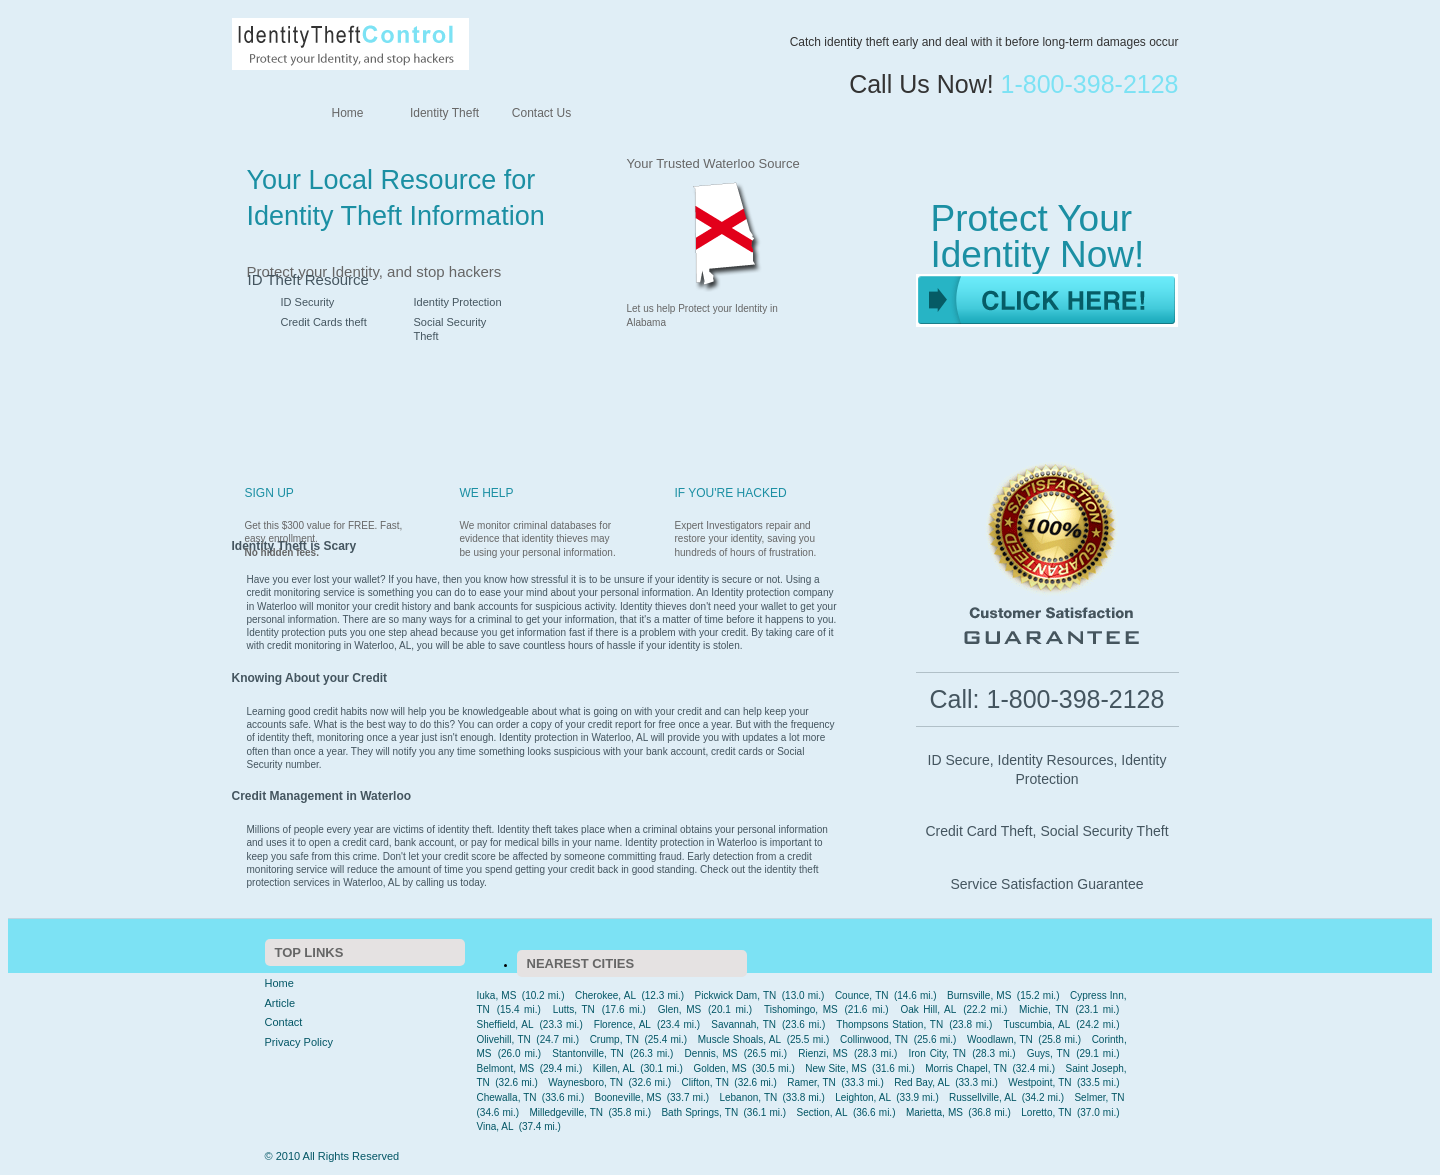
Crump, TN (614, 1039)
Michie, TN (1043, 1009)
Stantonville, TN (588, 1053)
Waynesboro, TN (585, 1082)
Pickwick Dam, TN (736, 995)
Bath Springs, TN (699, 1112)
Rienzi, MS (822, 1053)
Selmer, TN (1099, 1097)
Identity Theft (444, 113)
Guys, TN (1048, 1053)
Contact (284, 1022)
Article (280, 1003)
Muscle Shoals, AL (739, 1039)
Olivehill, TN (504, 1039)
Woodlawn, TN (1000, 1039)
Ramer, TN (811, 1082)
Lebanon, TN (748, 1097)
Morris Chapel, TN (966, 1068)
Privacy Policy (299, 1042)
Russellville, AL (982, 1097)
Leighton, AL (863, 1097)
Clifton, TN (704, 1082)
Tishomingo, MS (801, 1009)
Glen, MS (680, 1009)
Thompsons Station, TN (889, 1024)
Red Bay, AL (922, 1082)
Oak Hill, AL (928, 1009)
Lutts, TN (574, 1009)
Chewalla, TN (507, 1097)
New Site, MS (835, 1068)
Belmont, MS (506, 1068)
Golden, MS (719, 1068)
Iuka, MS (497, 995)
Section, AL (822, 1112)
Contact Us (541, 113)
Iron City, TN (936, 1053)
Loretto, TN (1046, 1112)
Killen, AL (614, 1068)
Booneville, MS (628, 1097)
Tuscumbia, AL (1036, 1024)
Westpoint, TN (1039, 1082)
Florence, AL (622, 1024)
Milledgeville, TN (567, 1112)
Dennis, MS (711, 1053)
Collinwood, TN (874, 1039)
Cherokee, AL (605, 995)
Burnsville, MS (979, 995)
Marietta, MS (934, 1112)
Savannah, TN (743, 1024)
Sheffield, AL (505, 1024)
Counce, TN (862, 995)
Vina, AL (495, 1126)
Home (347, 113)
